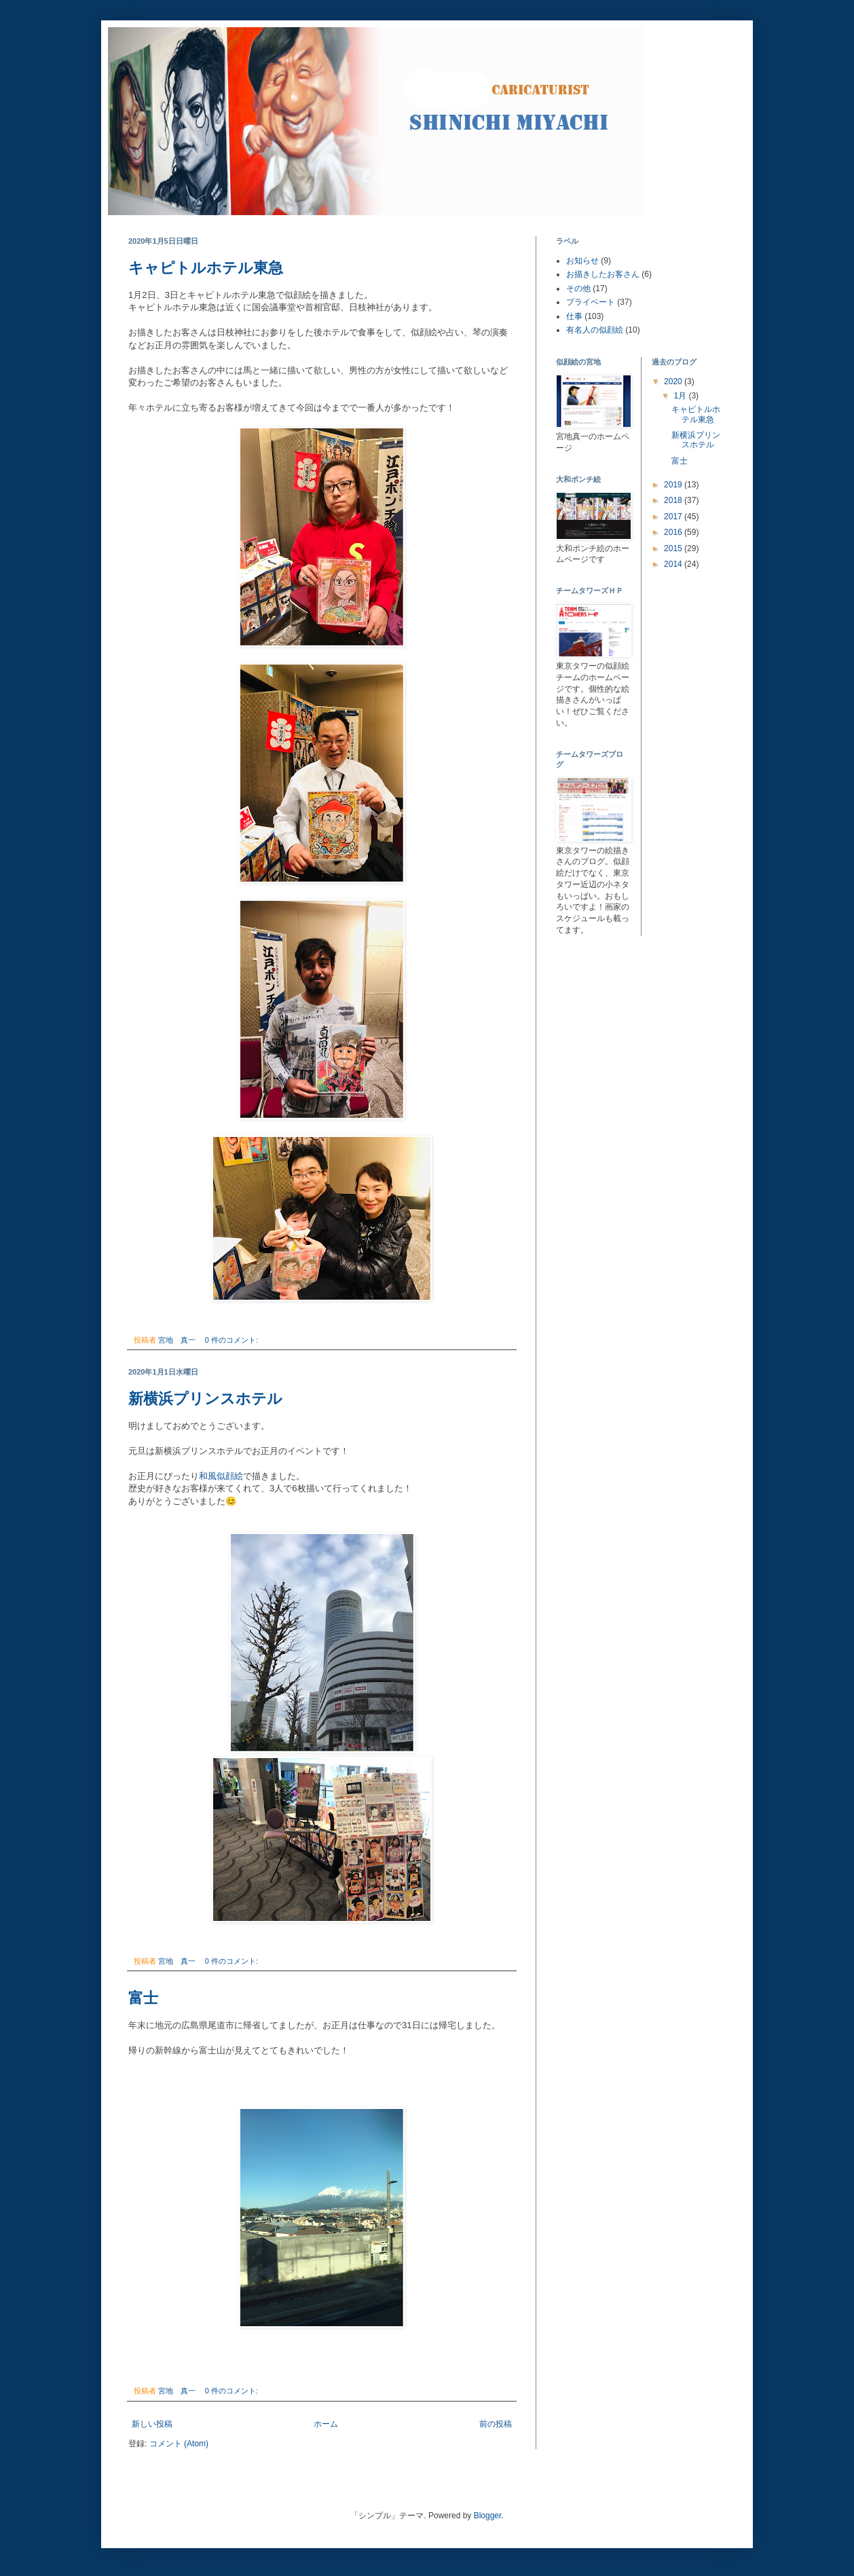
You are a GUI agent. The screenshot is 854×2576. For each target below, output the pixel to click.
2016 (674, 532)
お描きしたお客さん (602, 274)
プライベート (590, 302)
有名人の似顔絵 (594, 330)
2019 (674, 484)
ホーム (326, 2424)
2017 (674, 516)
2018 (674, 500)
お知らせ (582, 260)
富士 (143, 1998)
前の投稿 (495, 2424)
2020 (674, 381)
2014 (674, 564)
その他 (578, 288)
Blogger (488, 2515)
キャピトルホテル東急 (205, 267)
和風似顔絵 (221, 1476)
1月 (680, 395)
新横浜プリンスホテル (205, 1398)
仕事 (574, 316)
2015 (674, 548)
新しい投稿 (152, 2424)
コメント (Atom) (178, 2443)
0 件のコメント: (232, 1340)
